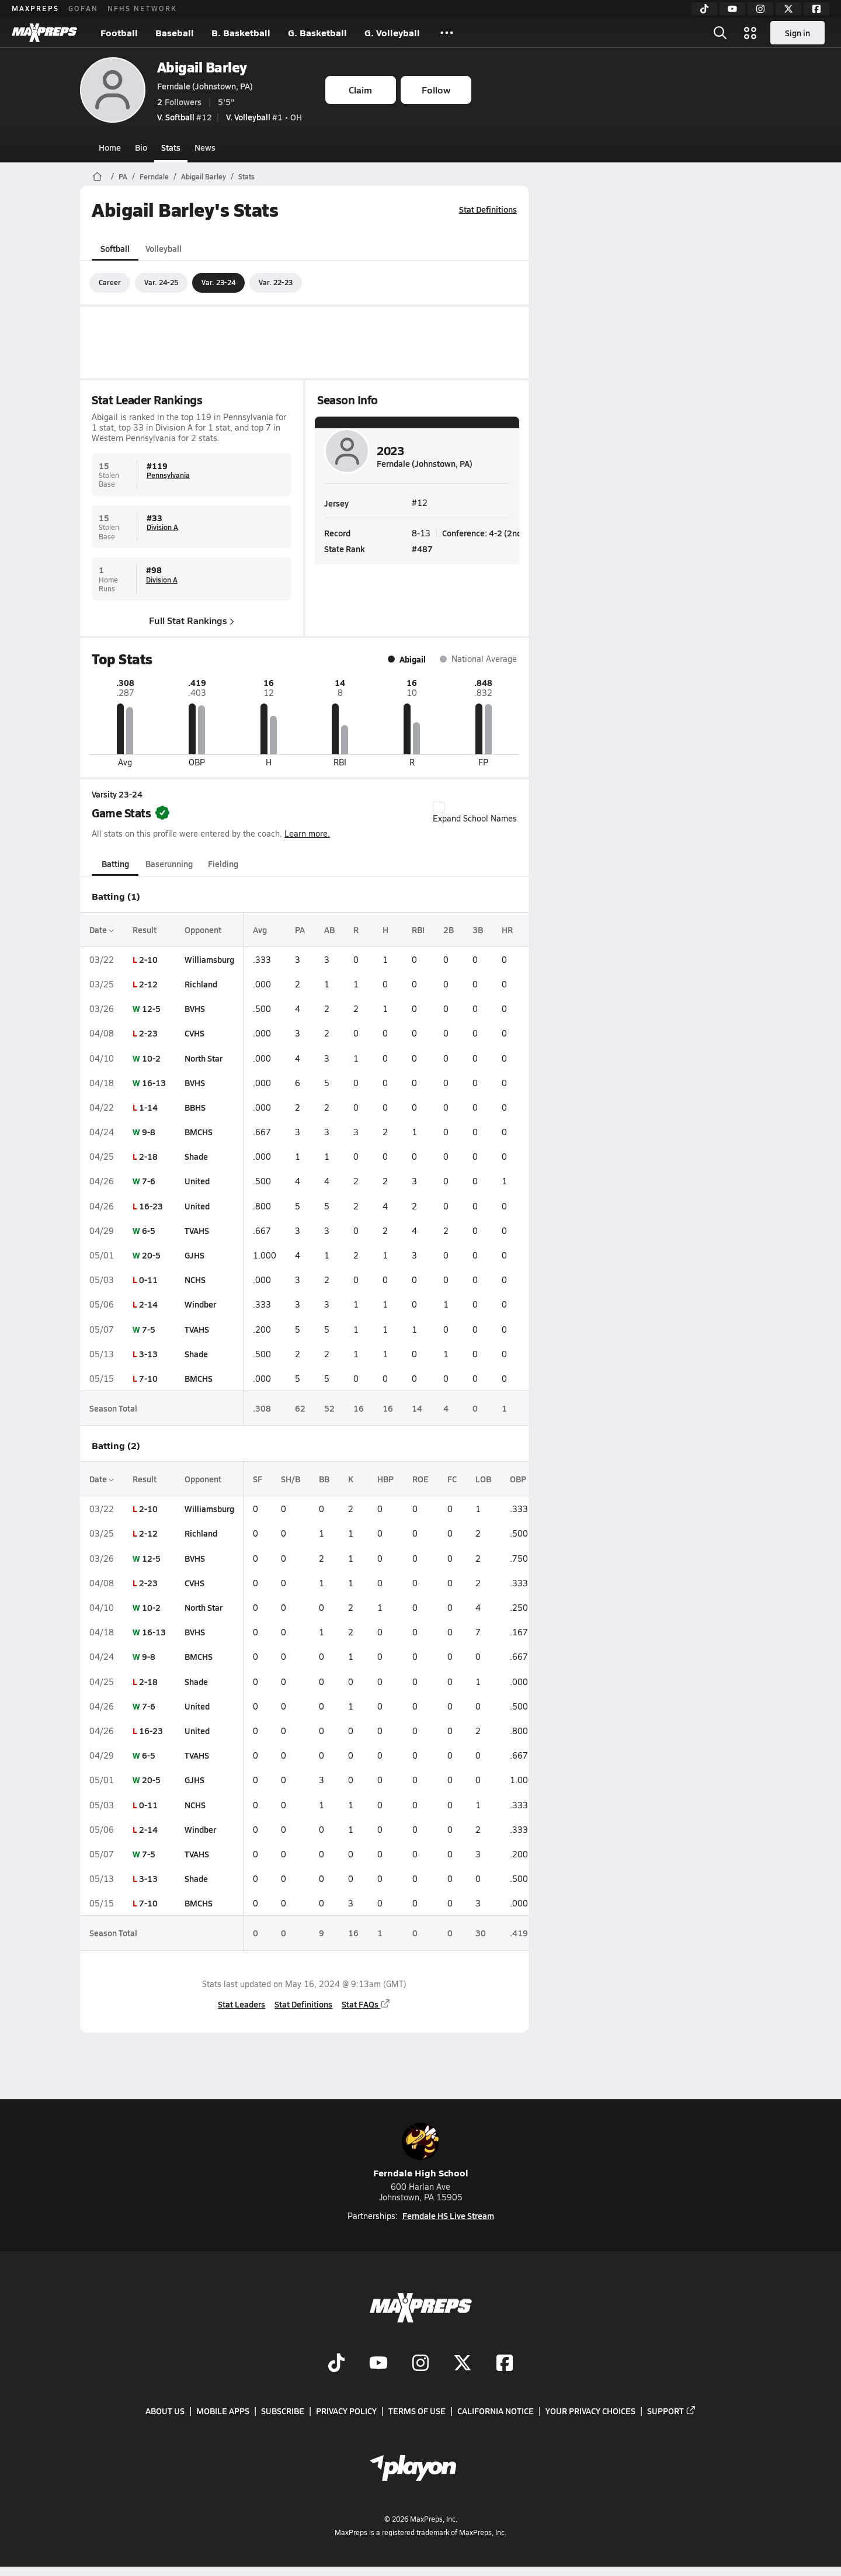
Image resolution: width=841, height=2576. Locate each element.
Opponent (203, 929)
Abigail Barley (202, 67)
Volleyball (163, 248)
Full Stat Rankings (191, 619)
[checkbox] (438, 807)
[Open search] (720, 33)
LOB (483, 1479)
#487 (422, 548)
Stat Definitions (488, 209)
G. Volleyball (392, 32)
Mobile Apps (222, 2410)
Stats (170, 147)
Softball (115, 248)
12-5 (151, 1008)
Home (110, 147)
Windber (200, 1304)
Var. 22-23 (276, 282)
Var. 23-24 (218, 282)
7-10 (148, 1378)
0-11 (148, 1279)
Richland (201, 984)
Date (101, 929)
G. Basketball (317, 32)
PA (123, 176)
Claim (360, 89)
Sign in (797, 33)
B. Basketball (240, 32)
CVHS (194, 1033)
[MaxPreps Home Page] (97, 176)
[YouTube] (732, 8)
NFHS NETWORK (142, 8)
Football (119, 32)
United (197, 1181)
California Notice (495, 2410)
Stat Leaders (241, 2004)
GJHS (194, 1255)
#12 (184, 117)
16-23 (151, 1206)
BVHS (195, 1008)
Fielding (223, 863)
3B (477, 929)
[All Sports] (447, 33)
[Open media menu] (750, 33)
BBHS (195, 1107)
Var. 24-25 (161, 282)
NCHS (195, 1279)
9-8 (148, 1132)
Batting (114, 863)
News (205, 147)
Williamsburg (209, 959)
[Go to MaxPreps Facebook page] (504, 2363)
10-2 (151, 1058)
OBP (518, 1479)
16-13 (154, 1082)
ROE (420, 1479)
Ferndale (154, 176)
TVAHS (197, 1230)
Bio (141, 147)
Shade (196, 1156)
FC (452, 1479)
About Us (165, 2410)
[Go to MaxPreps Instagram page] (420, 2363)
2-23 (148, 1033)
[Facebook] (816, 8)
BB (324, 1479)
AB (329, 929)
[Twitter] (788, 8)
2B (448, 929)
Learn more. (307, 833)
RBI (418, 929)
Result (145, 929)
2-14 (148, 1304)
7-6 (148, 1181)
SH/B (290, 1479)
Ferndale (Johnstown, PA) (205, 86)
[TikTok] (704, 8)
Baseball (174, 32)
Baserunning (169, 863)
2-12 (148, 984)
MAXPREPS (35, 8)
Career (110, 282)
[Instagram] (760, 8)
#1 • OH (264, 117)
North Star (204, 1058)
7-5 (148, 1329)
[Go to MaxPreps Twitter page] (462, 2363)
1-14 (148, 1107)
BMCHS (199, 1132)
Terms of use (417, 2410)
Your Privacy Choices (590, 2410)
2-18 (148, 1156)
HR (507, 929)
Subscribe (282, 2410)
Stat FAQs (366, 2004)
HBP (385, 1479)
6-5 (148, 1230)
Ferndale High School (420, 2151)
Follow (436, 89)
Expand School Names (475, 813)
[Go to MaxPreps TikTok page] (336, 2363)
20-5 (151, 1255)
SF (257, 1479)
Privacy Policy (346, 2410)
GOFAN (83, 8)
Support (671, 2410)
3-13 (148, 1354)
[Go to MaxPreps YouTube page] (378, 2363)
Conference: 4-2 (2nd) (483, 533)
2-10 (148, 959)
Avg (260, 929)
